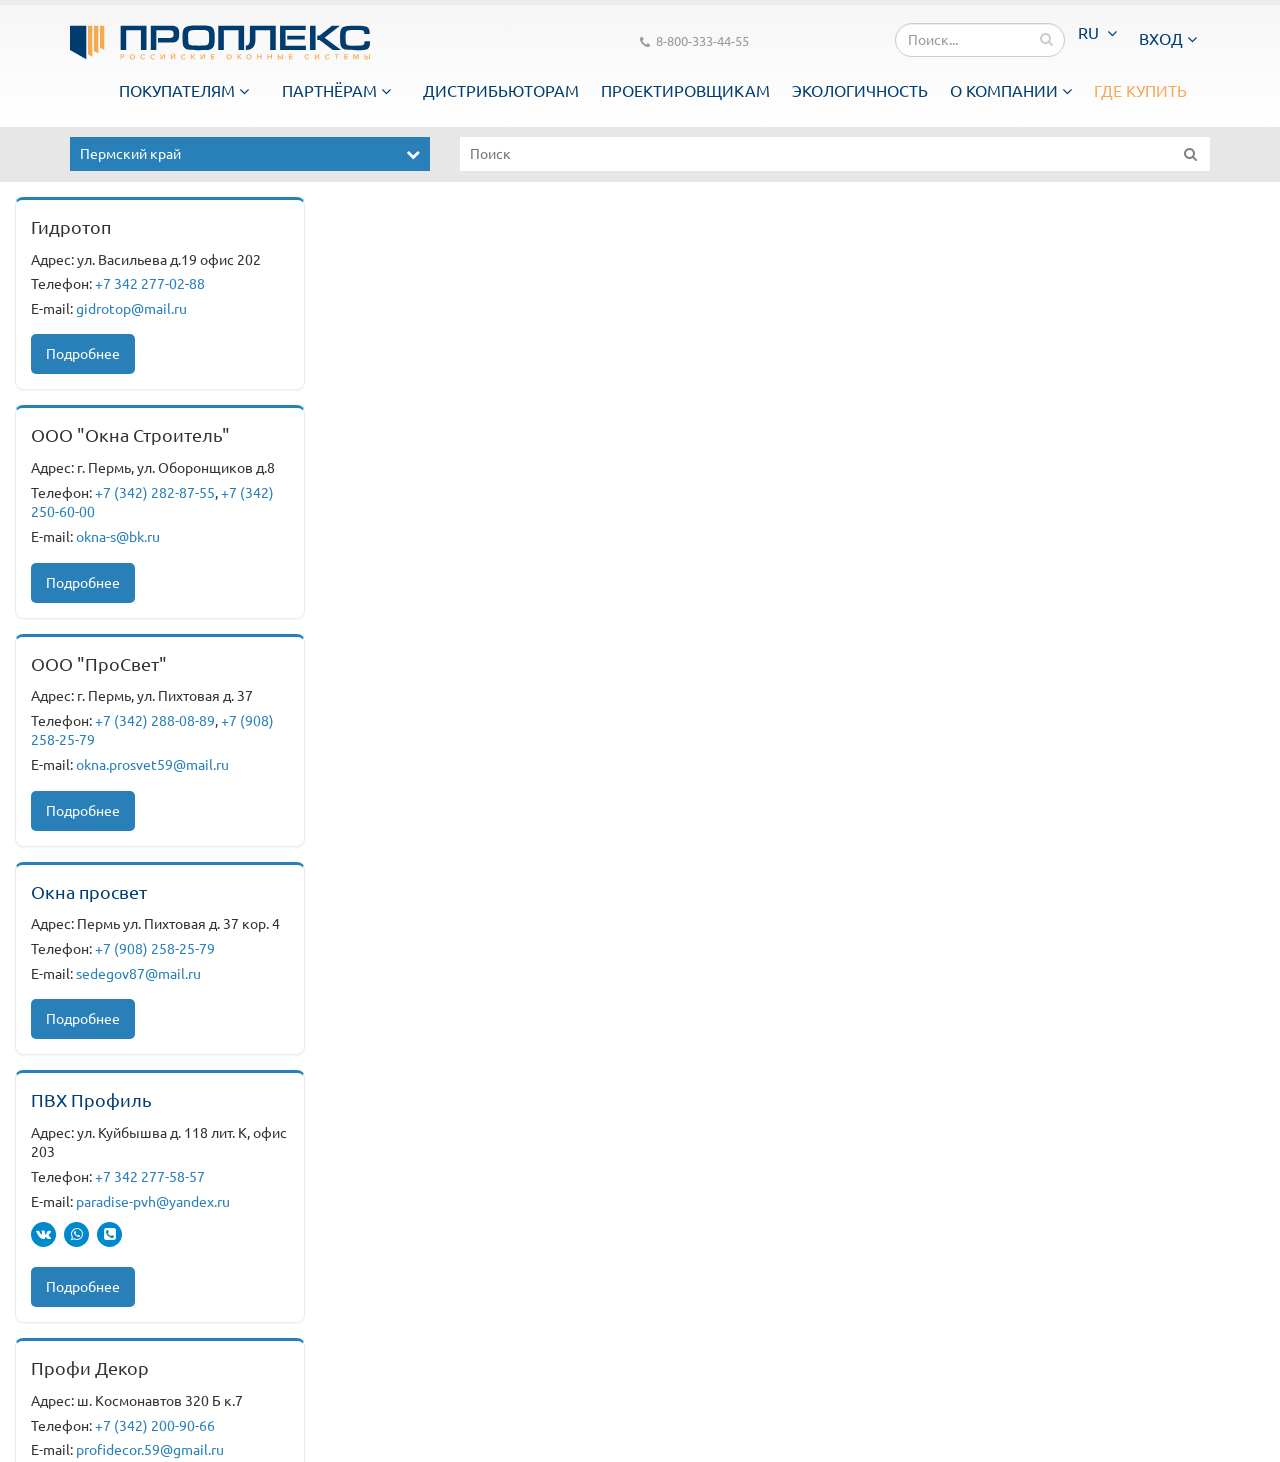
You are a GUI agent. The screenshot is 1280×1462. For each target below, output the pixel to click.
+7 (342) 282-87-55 (155, 493)
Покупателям (184, 91)
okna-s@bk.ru (118, 537)
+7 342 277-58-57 (150, 1177)
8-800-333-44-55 (694, 42)
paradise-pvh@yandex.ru (153, 1202)
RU (1097, 33)
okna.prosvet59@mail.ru (152, 765)
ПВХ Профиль (91, 1100)
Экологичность (860, 91)
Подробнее (83, 354)
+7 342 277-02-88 (150, 284)
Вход (1168, 39)
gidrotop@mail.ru (131, 309)
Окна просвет (89, 892)
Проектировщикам (685, 91)
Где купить (1140, 91)
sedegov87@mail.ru (138, 974)
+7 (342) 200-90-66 (155, 1426)
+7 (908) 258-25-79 (155, 949)
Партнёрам (336, 91)
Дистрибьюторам (501, 91)
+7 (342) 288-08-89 (155, 721)
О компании (1011, 91)
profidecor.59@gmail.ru (150, 1450)
